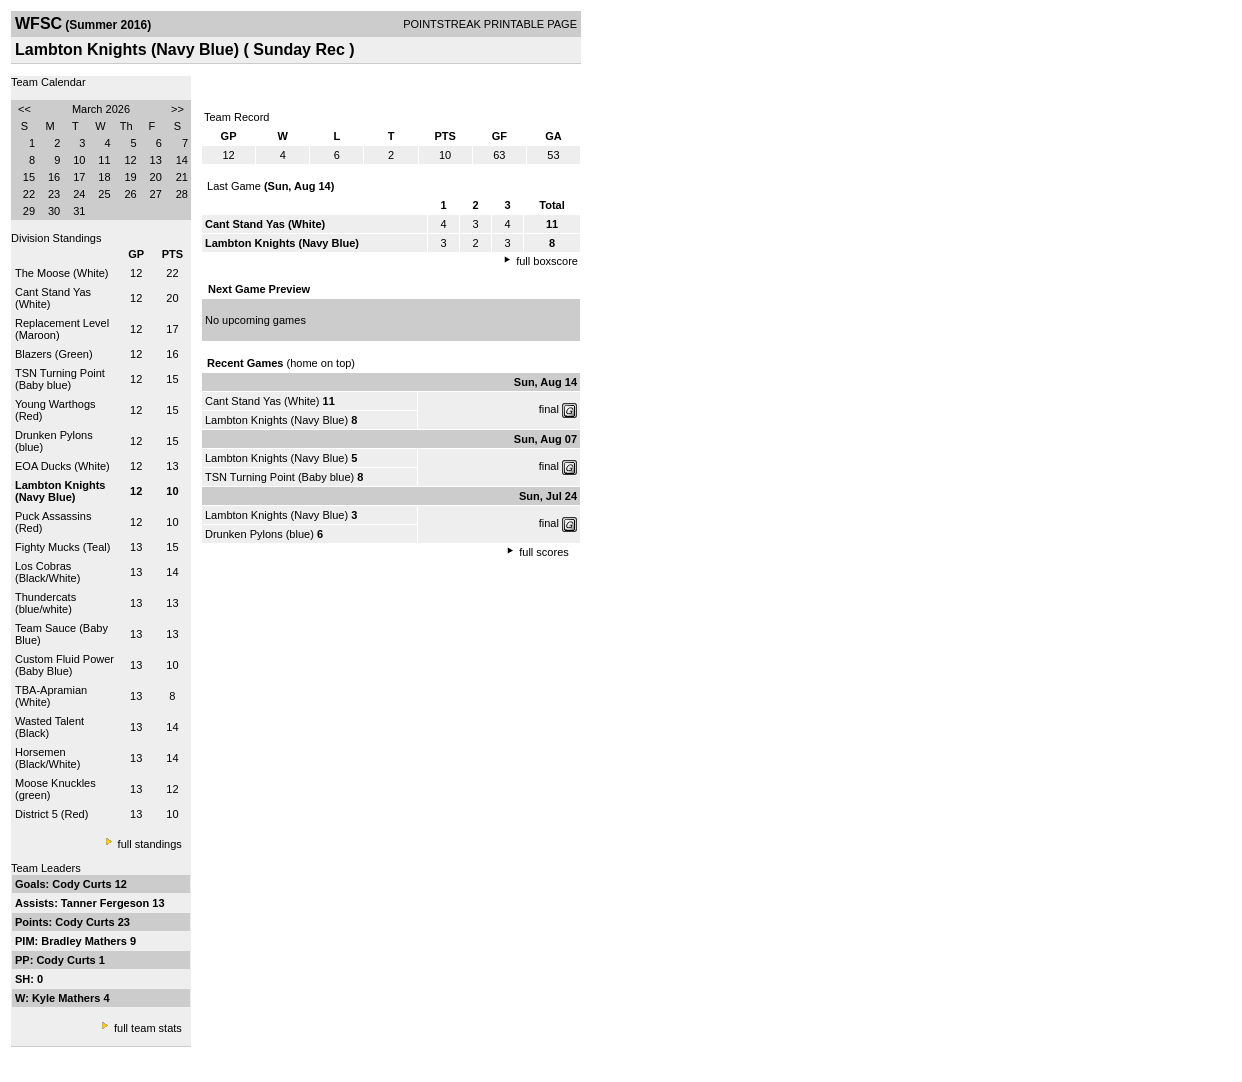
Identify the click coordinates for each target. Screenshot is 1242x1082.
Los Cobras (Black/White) (47, 572)
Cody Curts (83, 884)
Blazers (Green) (54, 354)
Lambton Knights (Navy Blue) (276, 420)
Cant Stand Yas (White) (262, 401)
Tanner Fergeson (106, 903)
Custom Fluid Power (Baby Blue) (64, 665)
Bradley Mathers (85, 941)
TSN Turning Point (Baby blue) (60, 379)
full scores (544, 552)
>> (177, 109)
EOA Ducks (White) (62, 466)
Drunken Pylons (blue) (259, 534)
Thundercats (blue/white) (45, 603)
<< (24, 109)
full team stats (148, 1028)
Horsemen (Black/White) (47, 758)
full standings (150, 844)
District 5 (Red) (51, 814)
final (549, 409)
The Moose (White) (62, 273)
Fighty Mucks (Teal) (62, 547)
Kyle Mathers (68, 998)
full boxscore (547, 261)
